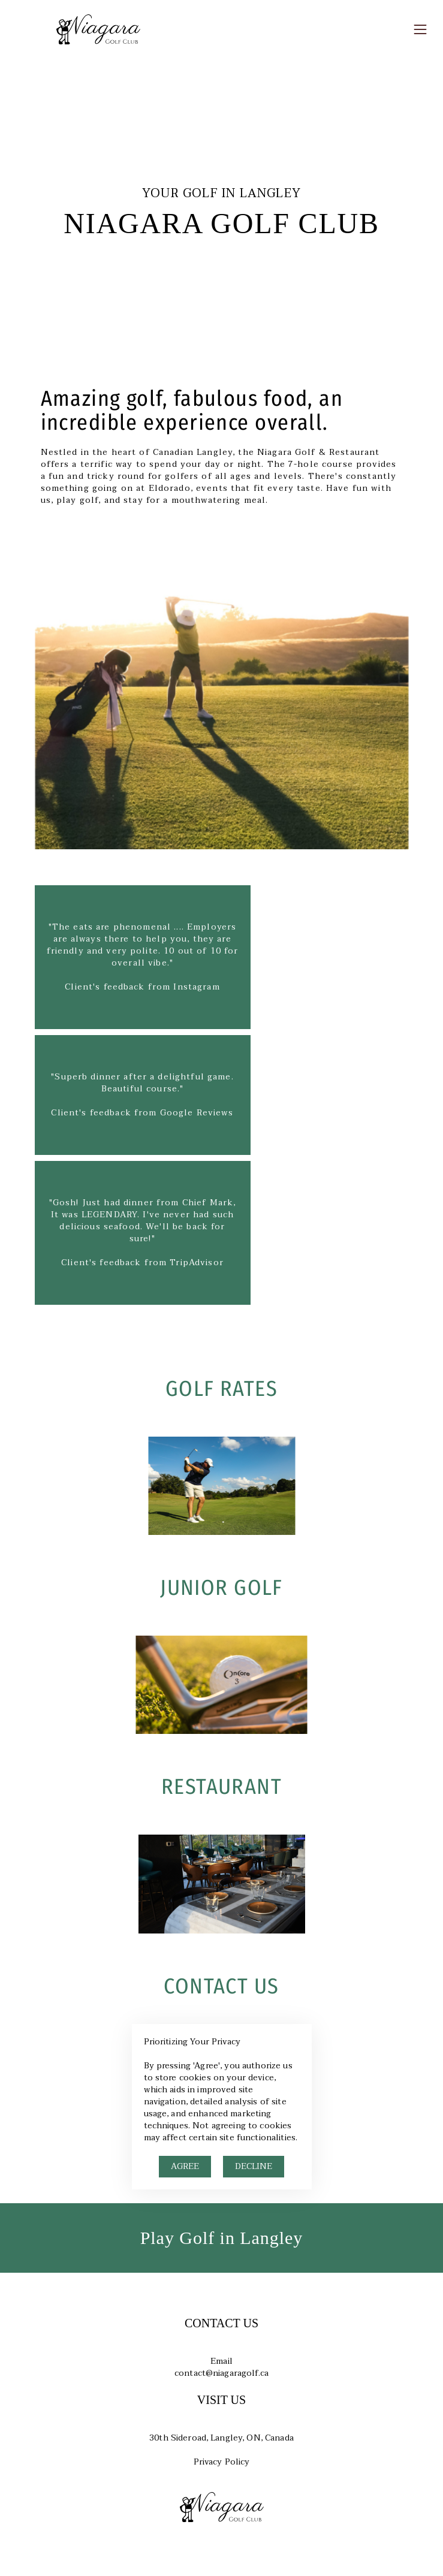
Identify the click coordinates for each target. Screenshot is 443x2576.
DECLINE (253, 2166)
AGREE (185, 2166)
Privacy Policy (222, 2462)
